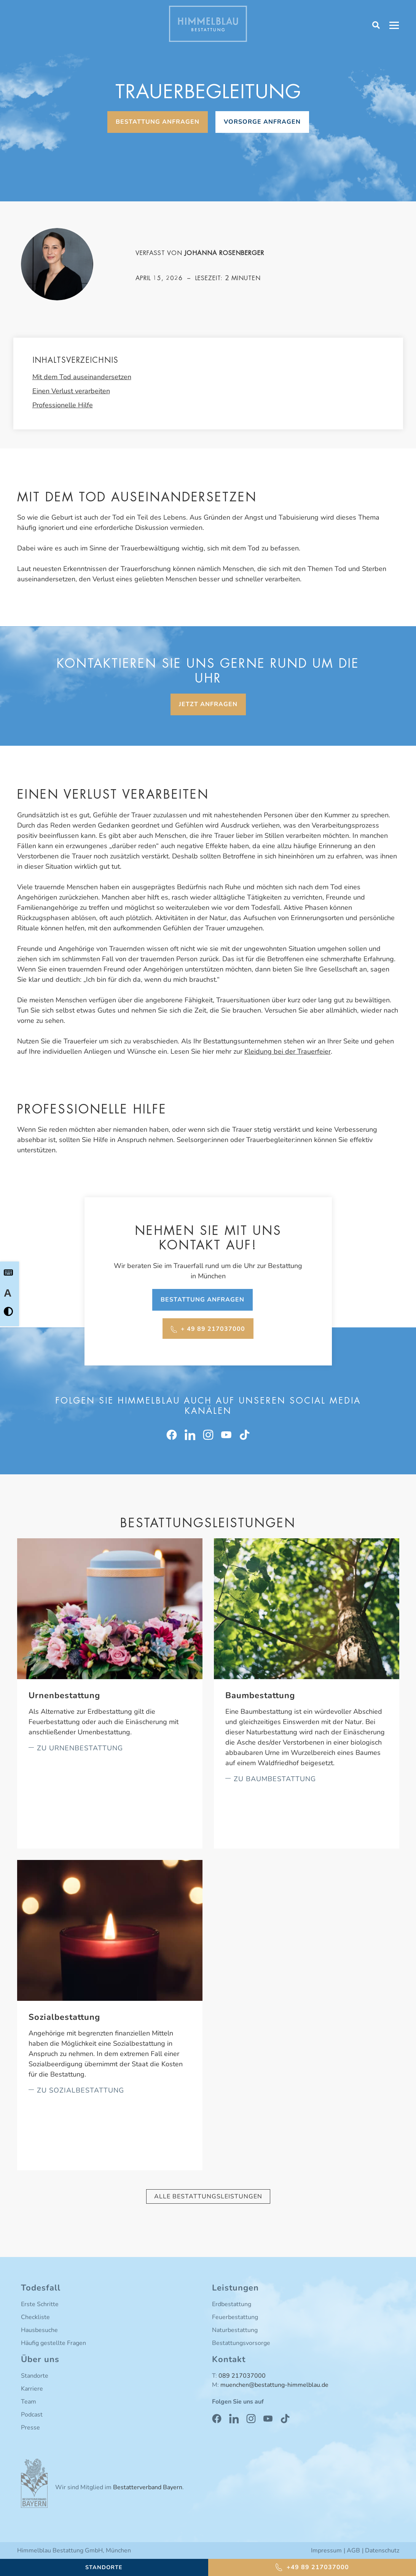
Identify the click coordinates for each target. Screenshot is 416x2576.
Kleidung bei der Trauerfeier (287, 1051)
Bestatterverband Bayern (147, 2487)
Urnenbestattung (64, 1695)
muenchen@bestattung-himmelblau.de (274, 2385)
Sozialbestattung (64, 2017)
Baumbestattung (260, 1695)
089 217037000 (242, 2376)
